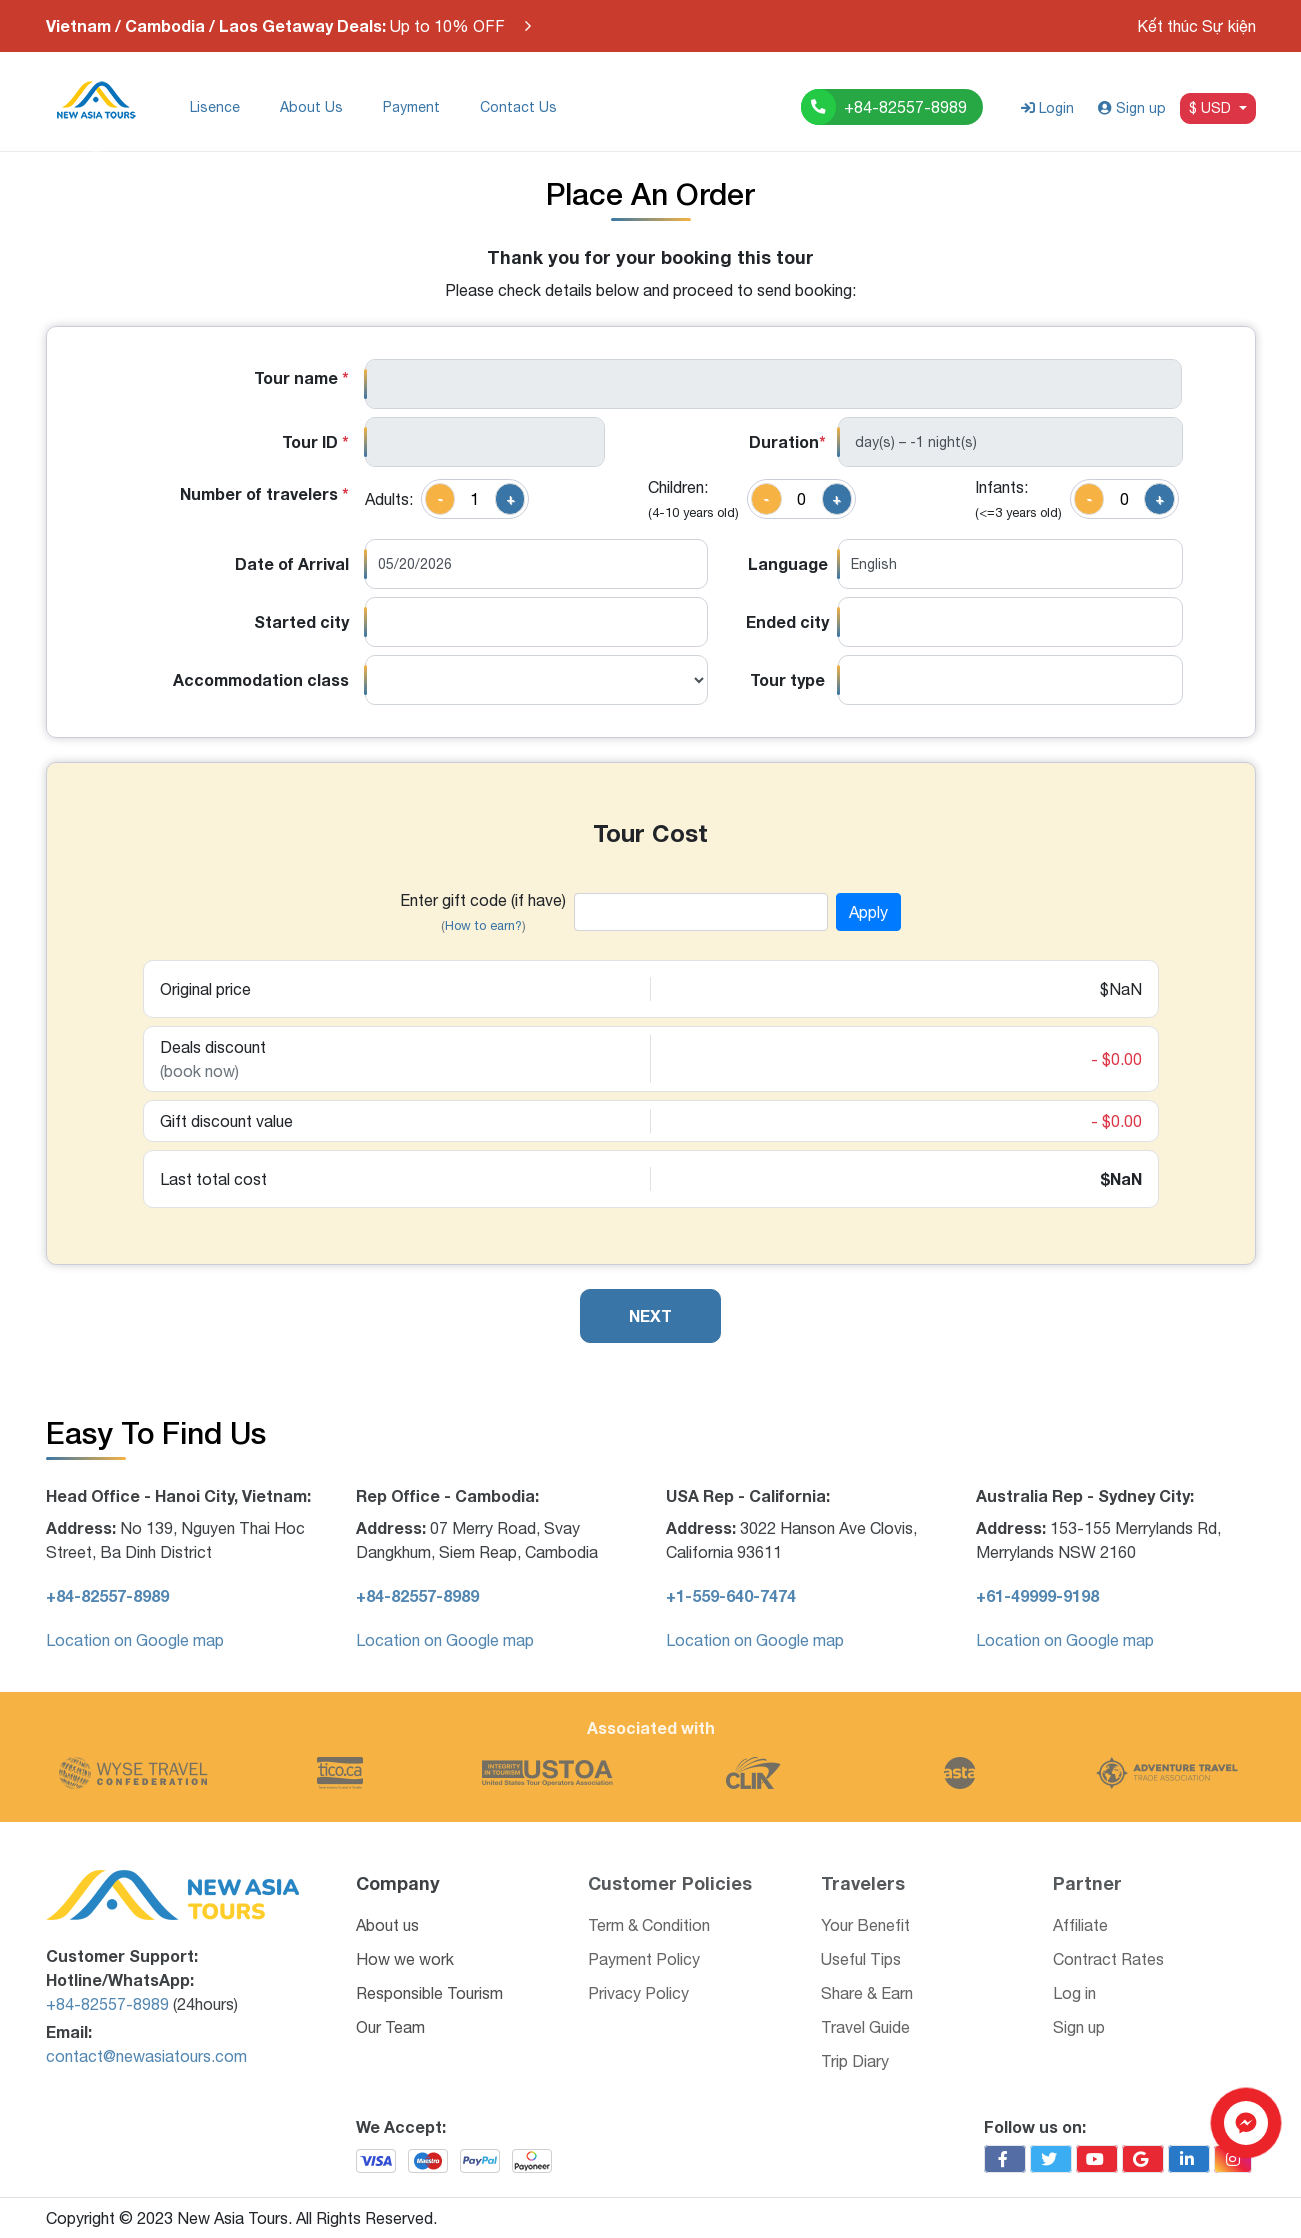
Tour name (301, 377)
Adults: (389, 499)
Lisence (215, 107)
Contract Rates (1108, 1959)
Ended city (787, 621)
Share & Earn (867, 1993)
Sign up (1132, 108)
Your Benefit (865, 1925)
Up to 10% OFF (275, 26)
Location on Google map (135, 1640)
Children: (693, 499)
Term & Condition (649, 1925)
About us (387, 1925)
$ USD (1212, 108)
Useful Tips (861, 1959)
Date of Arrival (292, 563)
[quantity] (475, 499)
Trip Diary (855, 2061)
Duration (787, 442)
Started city (301, 621)
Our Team (390, 2027)
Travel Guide (865, 2027)
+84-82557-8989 (107, 2004)
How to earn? (483, 925)
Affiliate (1080, 1925)
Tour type (787, 679)
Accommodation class (261, 679)
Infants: (1018, 499)
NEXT (650, 1315)
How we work (405, 1959)
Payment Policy (644, 1959)
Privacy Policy (638, 1993)
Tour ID (315, 441)
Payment (411, 107)
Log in (1074, 1993)
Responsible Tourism (429, 1993)
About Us (311, 107)
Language (788, 563)
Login (1047, 108)
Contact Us (518, 107)
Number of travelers (264, 493)
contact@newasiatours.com (146, 2056)
